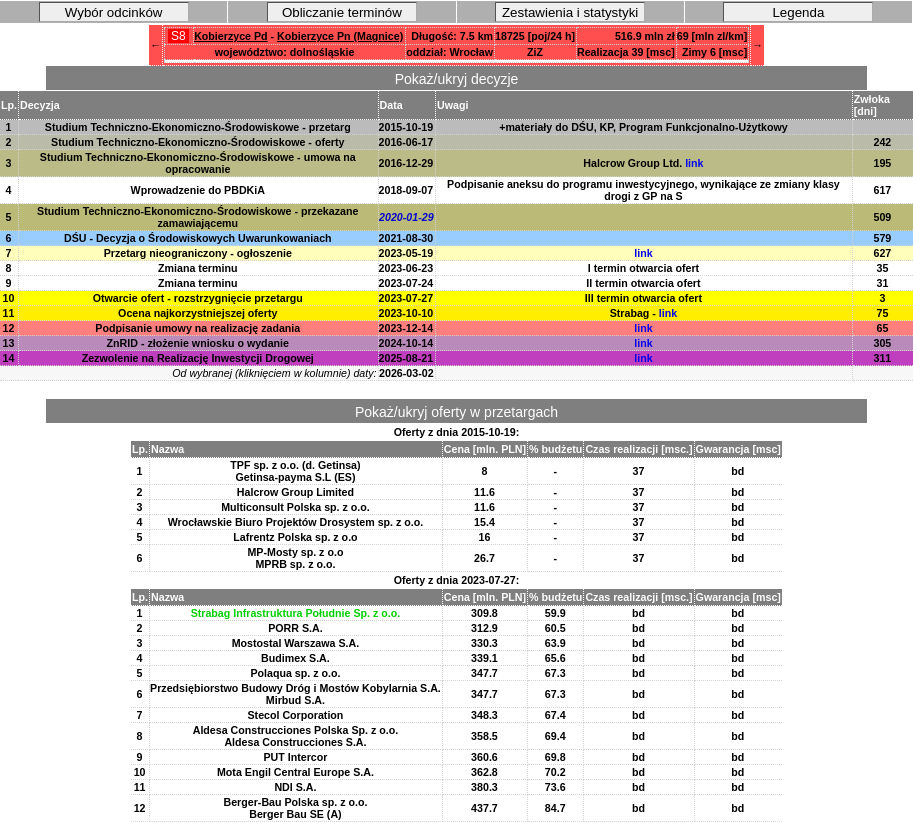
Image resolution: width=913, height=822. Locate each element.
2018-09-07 (406, 190)
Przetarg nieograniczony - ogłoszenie (198, 253)
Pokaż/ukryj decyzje (457, 79)
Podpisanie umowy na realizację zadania (197, 328)
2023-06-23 (406, 268)
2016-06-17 (406, 142)
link (694, 163)
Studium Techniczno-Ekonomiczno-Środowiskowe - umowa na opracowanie (198, 163)
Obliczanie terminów (342, 12)
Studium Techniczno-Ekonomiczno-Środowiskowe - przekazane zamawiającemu (197, 217)
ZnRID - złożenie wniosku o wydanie (198, 343)
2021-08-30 (406, 238)
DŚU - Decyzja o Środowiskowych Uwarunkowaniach (198, 238)
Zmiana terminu (197, 268)
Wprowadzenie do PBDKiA (198, 190)
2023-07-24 (406, 283)
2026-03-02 (406, 373)
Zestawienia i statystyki (570, 12)
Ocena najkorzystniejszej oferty (197, 313)
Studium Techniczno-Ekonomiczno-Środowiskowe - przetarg (198, 127)
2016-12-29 (406, 163)
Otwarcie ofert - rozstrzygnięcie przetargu (198, 298)
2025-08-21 (406, 358)
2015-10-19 (406, 127)
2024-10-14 (406, 343)
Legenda (798, 12)
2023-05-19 (406, 253)
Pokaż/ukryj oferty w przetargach (456, 412)
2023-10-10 (406, 313)
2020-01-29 (406, 217)
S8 (178, 36)
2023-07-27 (406, 298)
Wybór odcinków (114, 12)
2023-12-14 (406, 328)
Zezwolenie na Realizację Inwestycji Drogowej (198, 358)
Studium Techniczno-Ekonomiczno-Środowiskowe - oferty (197, 142)
